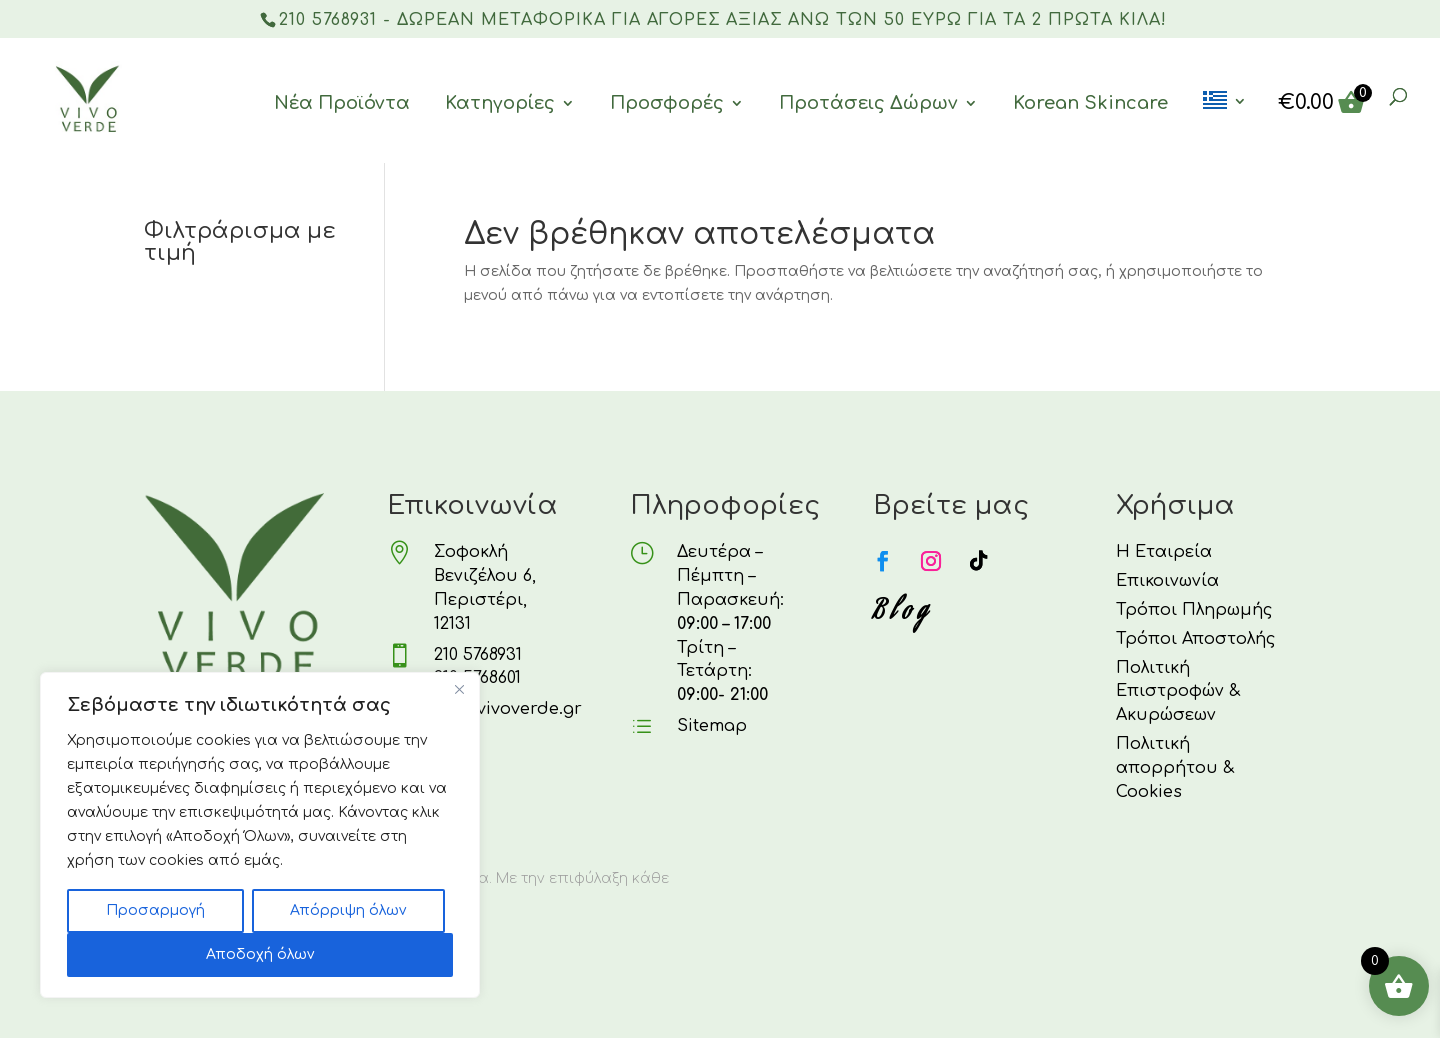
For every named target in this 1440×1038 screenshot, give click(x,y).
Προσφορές (667, 103)
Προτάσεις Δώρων (868, 103)
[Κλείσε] (459, 689)
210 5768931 (478, 655)
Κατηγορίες (500, 103)
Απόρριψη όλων (348, 910)
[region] (260, 835)
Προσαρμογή (155, 910)
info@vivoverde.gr (504, 709)
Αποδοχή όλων (260, 954)
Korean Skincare (1090, 103)
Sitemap (712, 726)
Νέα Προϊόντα (342, 103)
